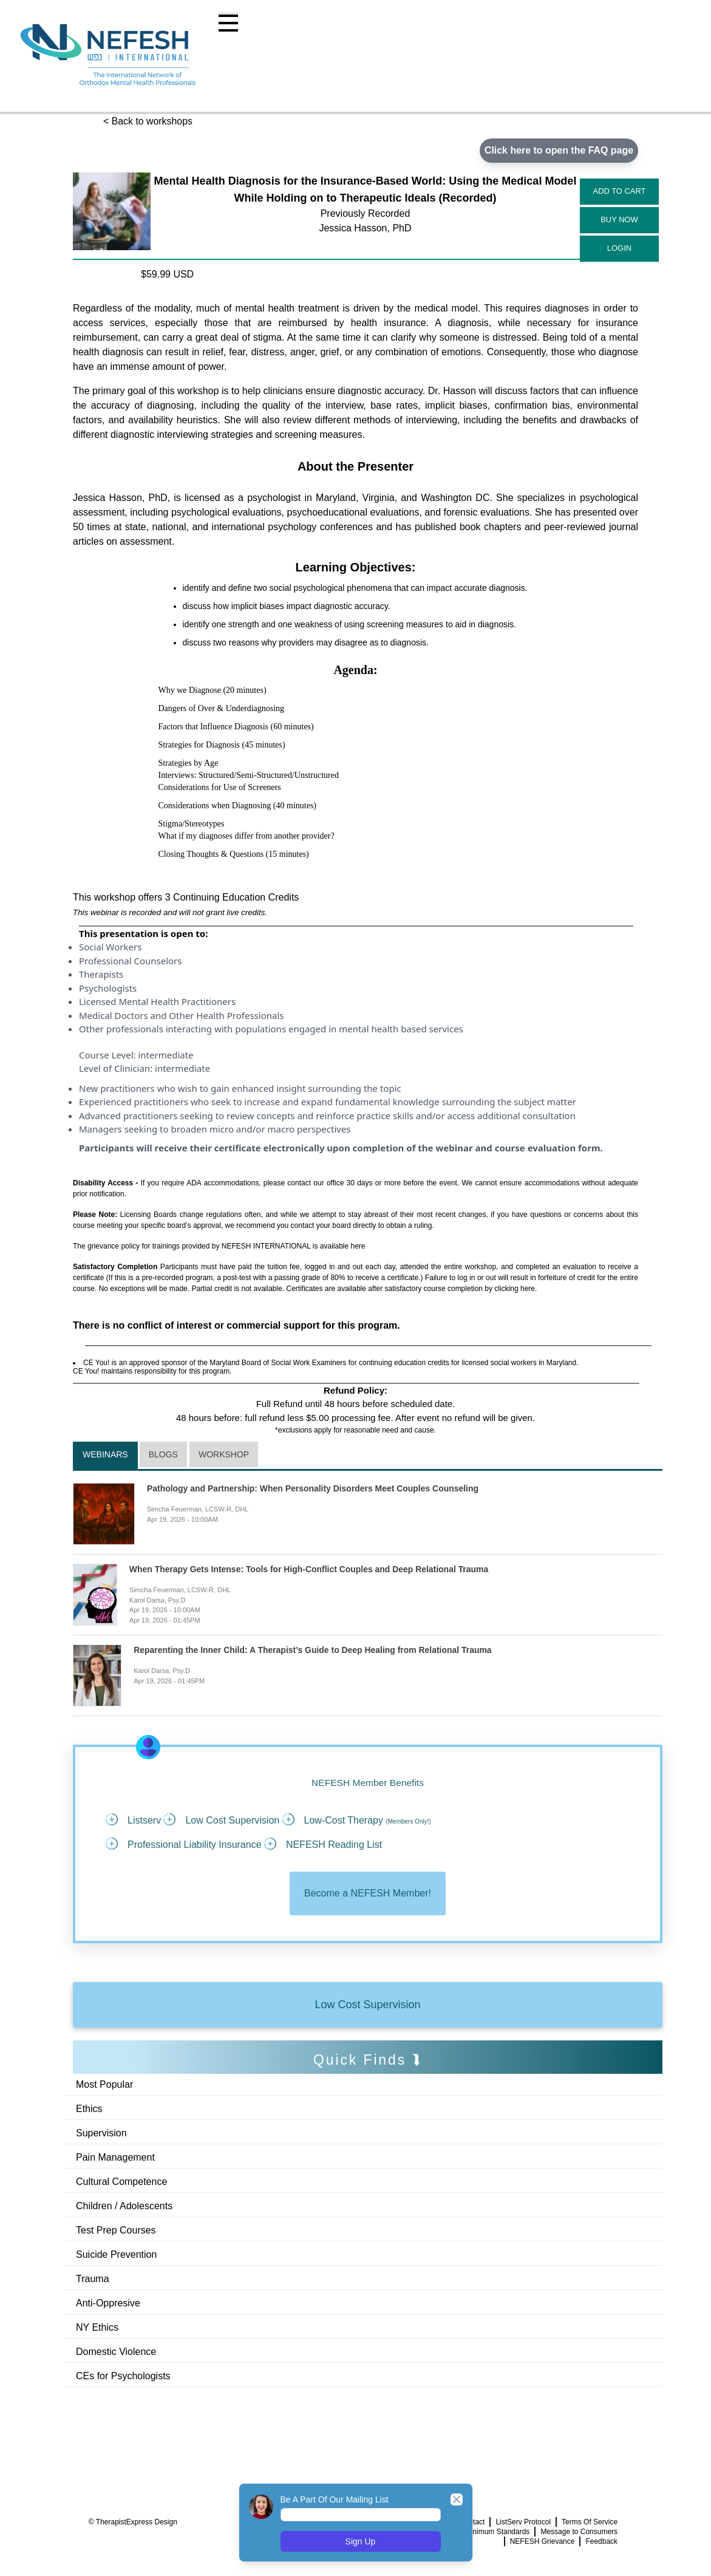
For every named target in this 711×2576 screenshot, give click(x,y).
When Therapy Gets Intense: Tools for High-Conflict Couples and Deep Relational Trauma (309, 1570)
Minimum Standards (497, 2532)
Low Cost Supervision (367, 2005)
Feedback (601, 2542)
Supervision (101, 2133)
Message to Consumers (578, 2532)
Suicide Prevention (116, 2254)
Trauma (92, 2279)
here (358, 1246)
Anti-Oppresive (108, 2303)
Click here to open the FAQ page (558, 150)
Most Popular (104, 2084)
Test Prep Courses (116, 2230)
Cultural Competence (121, 2181)
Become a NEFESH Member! (367, 1894)
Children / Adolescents (124, 2206)
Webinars (105, 1455)
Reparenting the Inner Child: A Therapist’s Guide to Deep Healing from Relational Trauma (313, 1650)
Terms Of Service (589, 2522)
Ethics (89, 2109)
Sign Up (360, 2541)
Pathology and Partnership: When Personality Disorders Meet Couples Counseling (313, 1489)
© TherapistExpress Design (133, 2522)
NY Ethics (97, 2327)
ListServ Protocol (523, 2522)
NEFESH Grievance (542, 2542)
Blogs (163, 1455)
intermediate (165, 1055)
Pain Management (115, 2157)
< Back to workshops (148, 121)
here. (528, 1288)
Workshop (224, 1455)
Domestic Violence (116, 2351)
